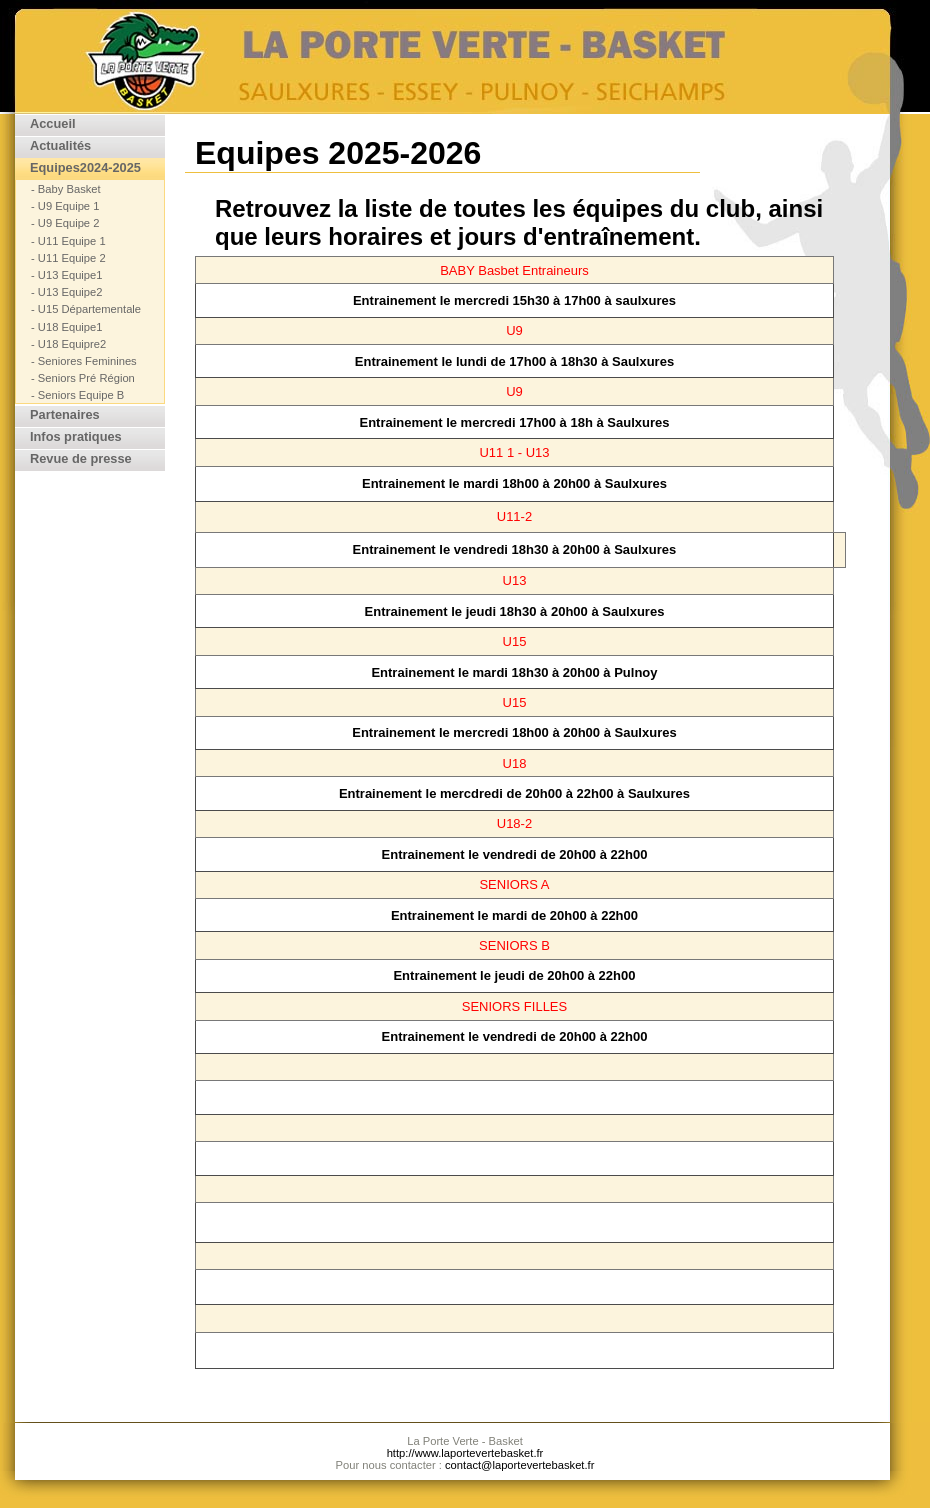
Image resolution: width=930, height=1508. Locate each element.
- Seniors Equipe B (77, 395)
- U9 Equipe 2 (65, 223)
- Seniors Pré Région (83, 378)
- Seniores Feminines (84, 361)
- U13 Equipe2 (67, 292)
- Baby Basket (66, 189)
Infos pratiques (76, 437)
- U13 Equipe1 (67, 275)
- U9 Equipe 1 (65, 206)
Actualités (60, 146)
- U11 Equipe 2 (68, 258)
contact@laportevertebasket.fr (519, 1465)
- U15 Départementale (86, 309)
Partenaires (65, 415)
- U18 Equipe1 (67, 327)
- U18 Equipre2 (68, 344)
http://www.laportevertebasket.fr (465, 1453)
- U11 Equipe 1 (68, 241)
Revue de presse (81, 459)
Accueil (53, 124)
